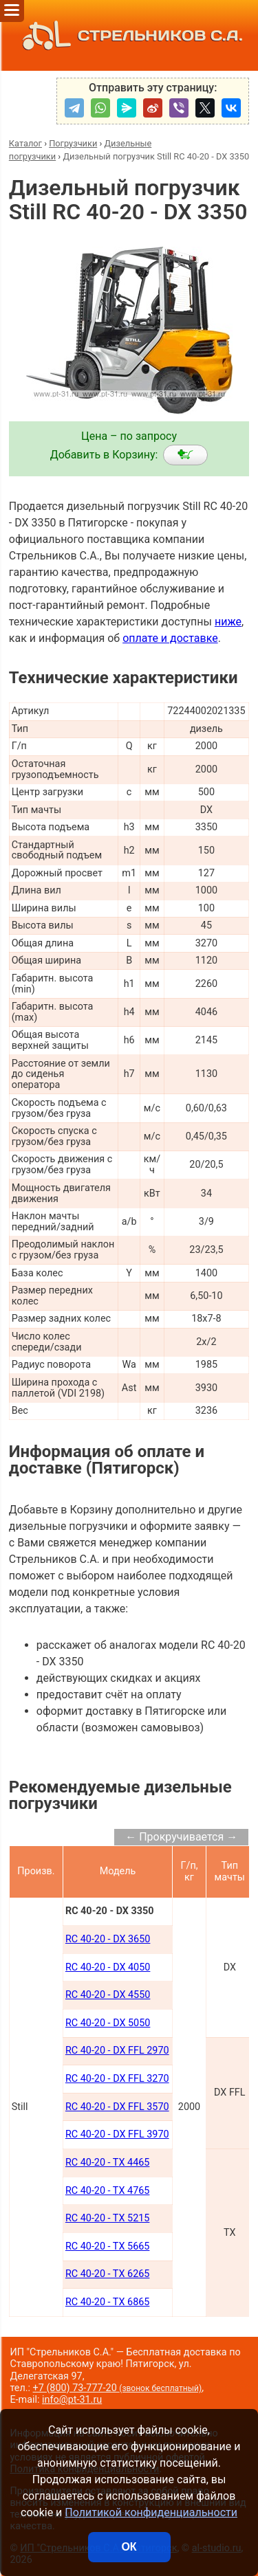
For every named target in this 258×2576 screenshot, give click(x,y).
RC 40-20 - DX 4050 (107, 1967)
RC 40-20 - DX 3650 (107, 1939)
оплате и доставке (170, 638)
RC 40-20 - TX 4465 (107, 2162)
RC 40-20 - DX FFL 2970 (117, 2050)
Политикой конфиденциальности (151, 2512)
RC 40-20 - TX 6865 (107, 2302)
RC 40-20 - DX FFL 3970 (117, 2134)
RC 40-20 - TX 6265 (107, 2274)
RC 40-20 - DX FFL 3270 (117, 2079)
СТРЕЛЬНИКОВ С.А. (129, 35)
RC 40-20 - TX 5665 (107, 2246)
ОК (128, 2547)
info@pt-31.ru (72, 2400)
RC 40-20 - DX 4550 (107, 1995)
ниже (228, 621)
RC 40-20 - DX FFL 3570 (117, 2107)
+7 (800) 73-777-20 (117, 2388)
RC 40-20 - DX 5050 (107, 2023)
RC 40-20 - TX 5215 (107, 2218)
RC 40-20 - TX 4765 (107, 2191)
